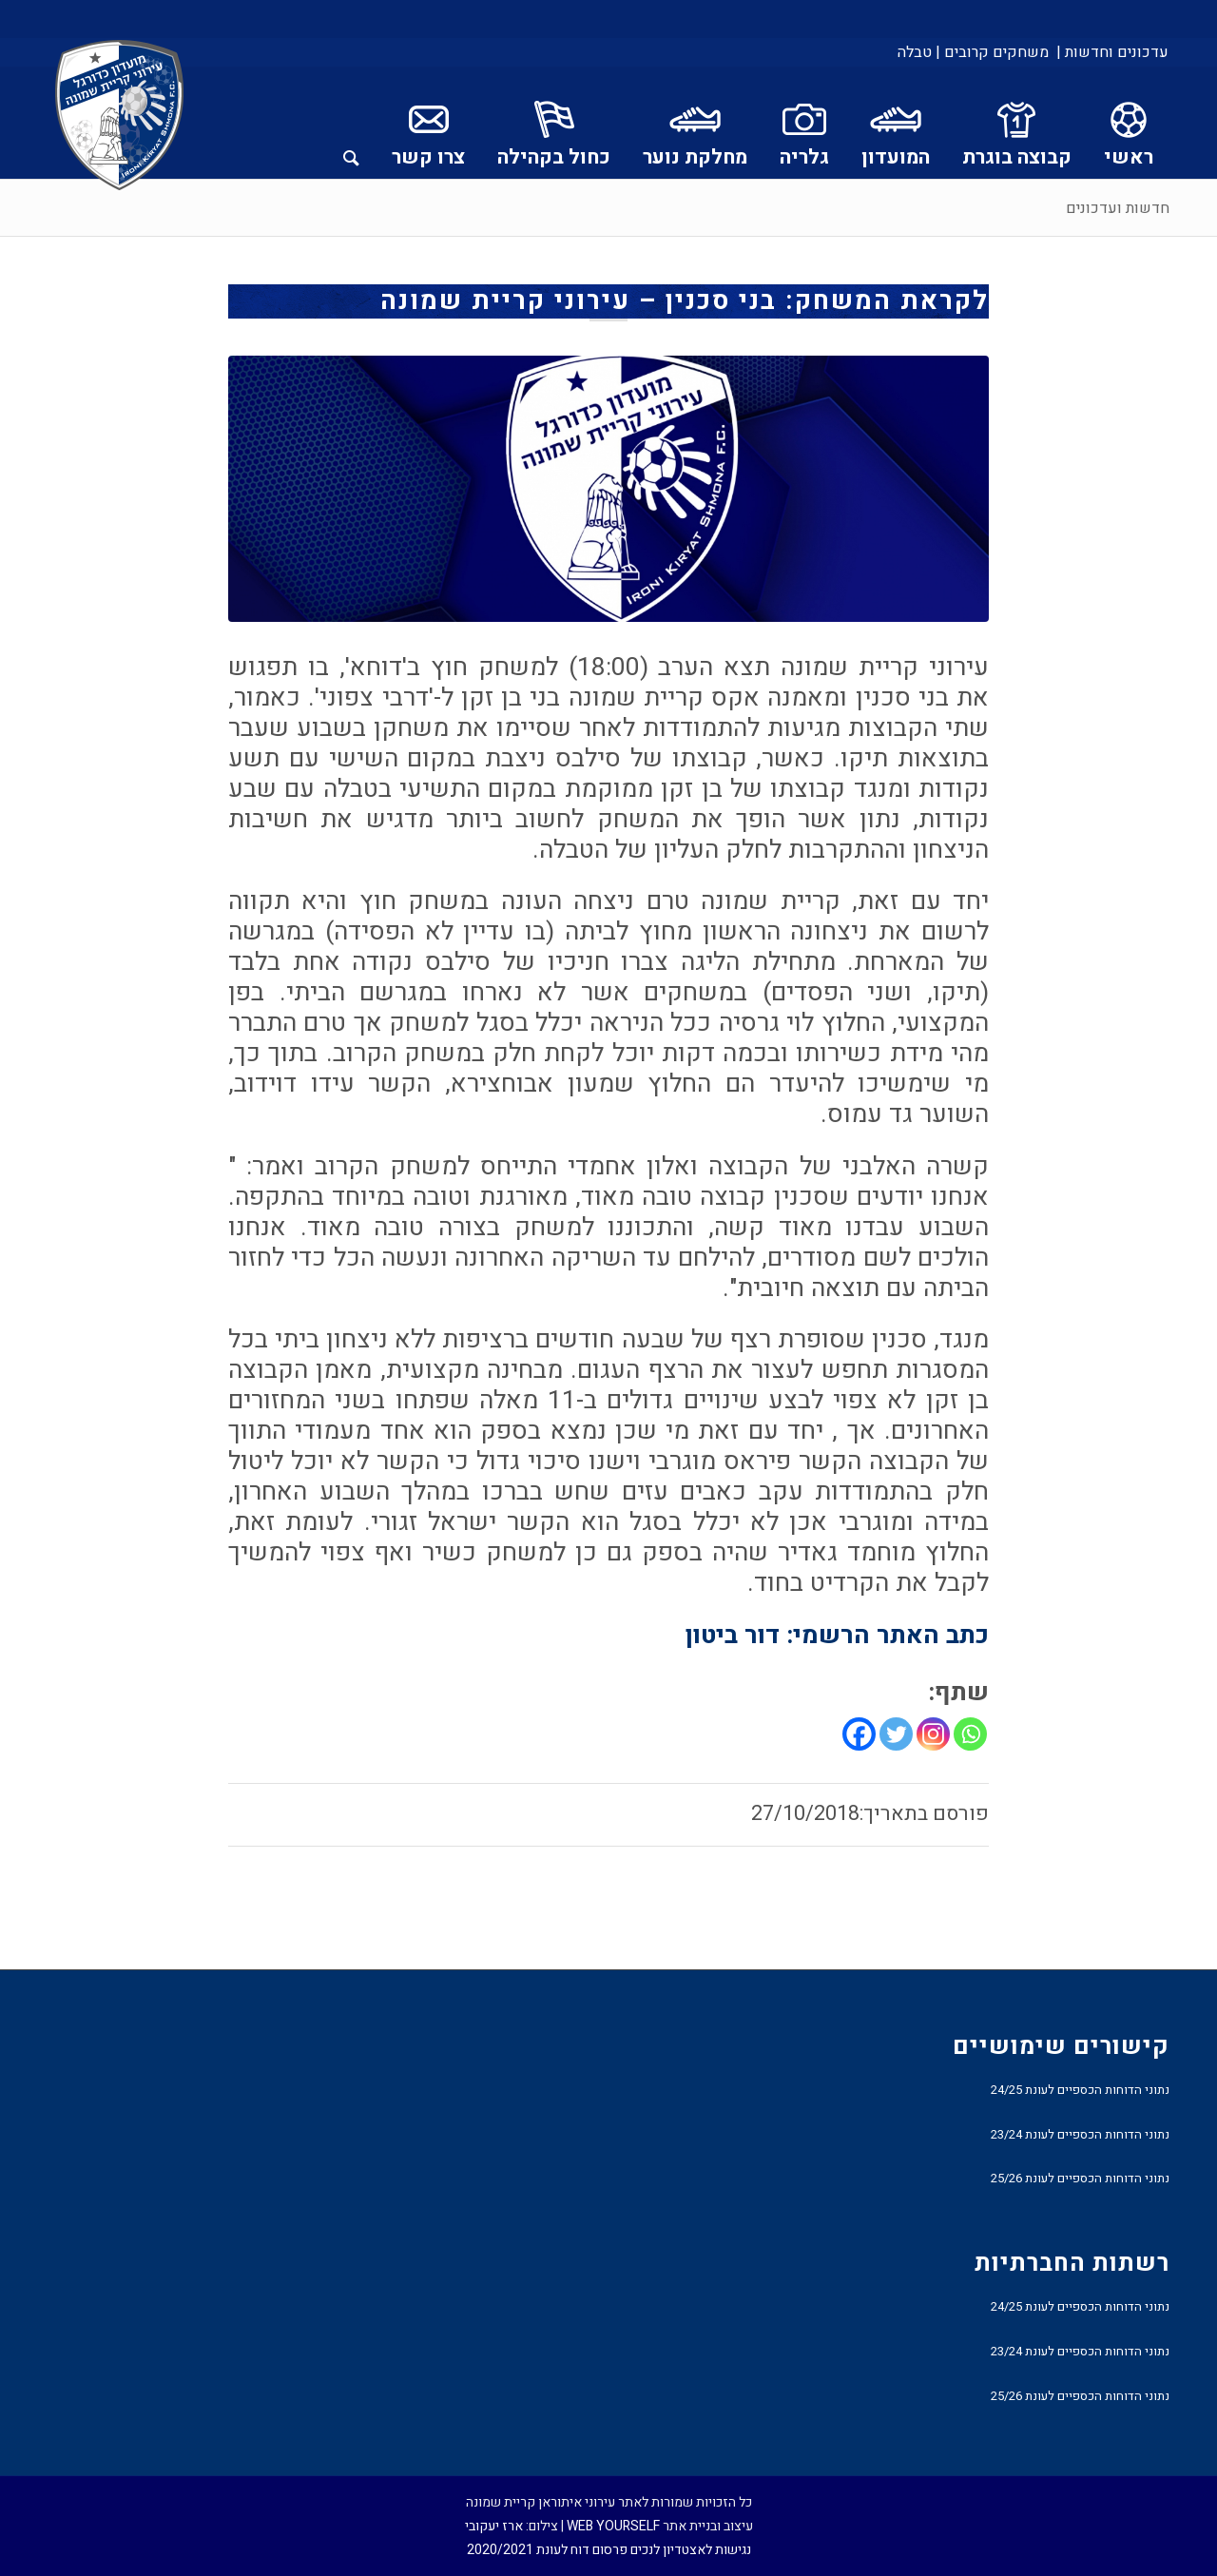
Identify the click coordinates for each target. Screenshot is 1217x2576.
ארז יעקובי (494, 2526)
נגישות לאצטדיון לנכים (690, 2550)
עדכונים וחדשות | (1112, 52)
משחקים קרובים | (992, 52)
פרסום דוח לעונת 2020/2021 (547, 2550)
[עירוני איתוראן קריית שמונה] (120, 116)
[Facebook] (859, 1734)
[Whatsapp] (970, 1734)
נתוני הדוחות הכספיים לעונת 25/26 (1080, 2178)
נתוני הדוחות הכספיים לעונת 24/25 (1080, 2090)
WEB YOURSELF (613, 2526)
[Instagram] (933, 1734)
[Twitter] (896, 1734)
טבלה (915, 52)
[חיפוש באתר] (351, 123)
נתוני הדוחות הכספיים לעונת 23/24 (1080, 2134)
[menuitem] (1111, 52)
